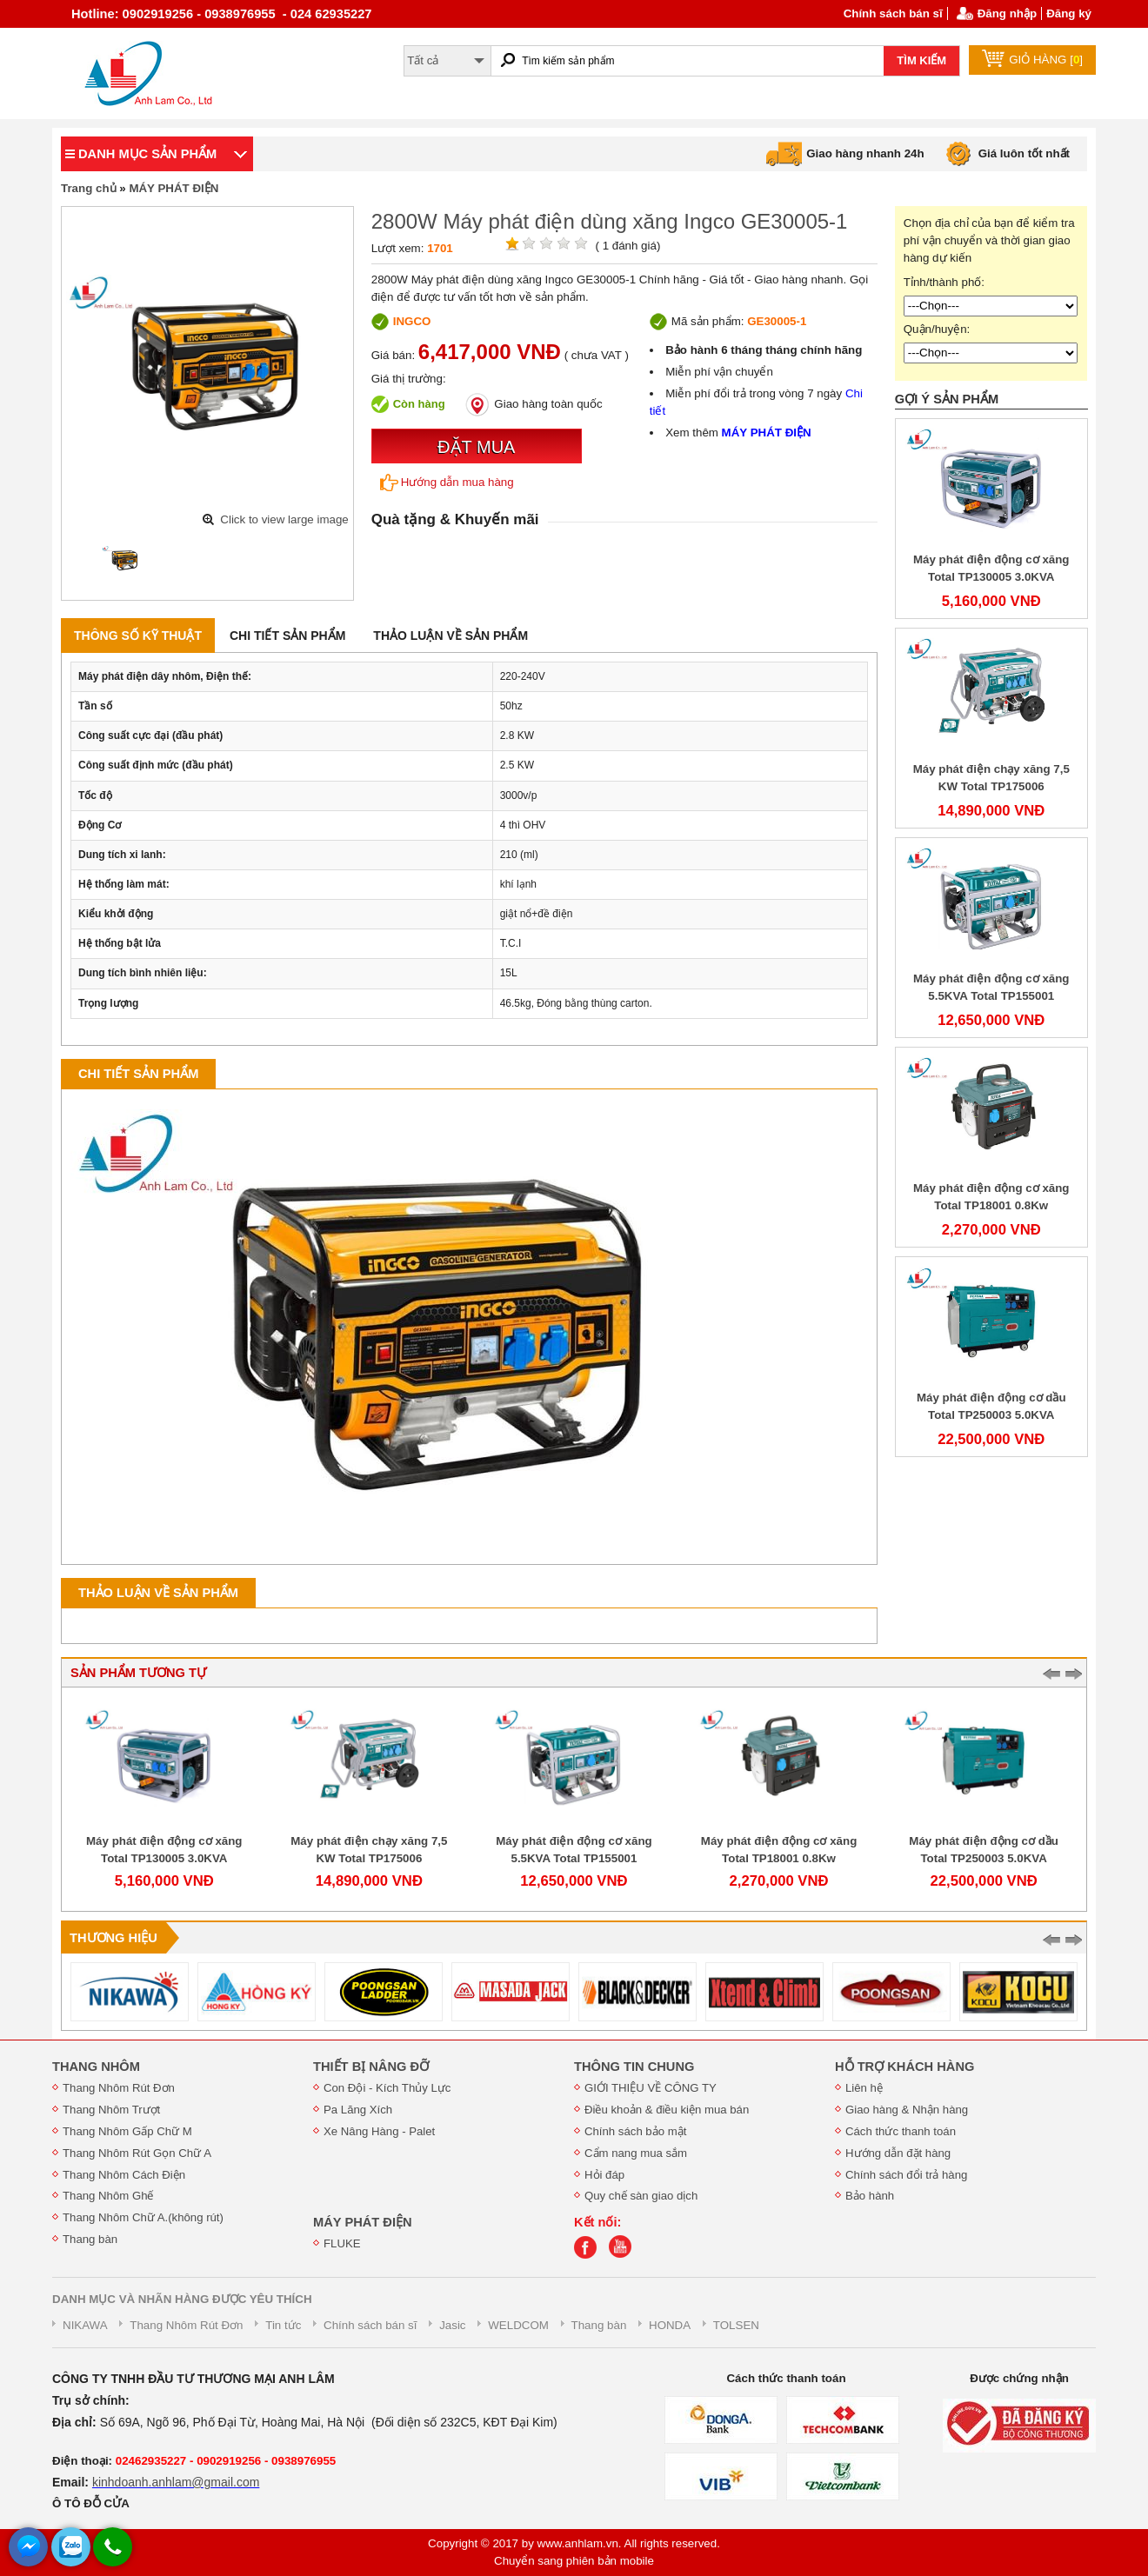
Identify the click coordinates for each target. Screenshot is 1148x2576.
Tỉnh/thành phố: (944, 282)
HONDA (670, 2325)
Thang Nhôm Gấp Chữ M (127, 2131)
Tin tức (283, 2325)
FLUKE (342, 2243)
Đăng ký (1068, 13)
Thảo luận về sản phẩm (450, 635)
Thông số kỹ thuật (138, 635)
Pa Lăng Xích (358, 2109)
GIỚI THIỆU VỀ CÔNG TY (650, 2087)
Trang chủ (89, 188)
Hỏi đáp (604, 2174)
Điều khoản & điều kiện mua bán (666, 2109)
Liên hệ (864, 2087)
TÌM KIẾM (921, 60)
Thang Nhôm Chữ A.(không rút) (143, 2217)
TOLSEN (736, 2325)
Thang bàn (90, 2239)
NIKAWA (85, 2325)
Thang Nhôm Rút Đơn (119, 2087)
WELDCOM (518, 2325)
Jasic (452, 2325)
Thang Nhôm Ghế (108, 2195)
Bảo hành (869, 2195)
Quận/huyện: (937, 329)
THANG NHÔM (96, 2066)
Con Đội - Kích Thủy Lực (387, 2087)
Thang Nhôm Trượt (111, 2109)
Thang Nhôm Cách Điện (124, 2174)
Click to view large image (284, 519)
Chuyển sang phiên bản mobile (574, 2560)
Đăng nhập (1007, 13)
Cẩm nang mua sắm (635, 2153)
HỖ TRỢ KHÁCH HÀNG (904, 2066)
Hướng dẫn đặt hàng (898, 2153)
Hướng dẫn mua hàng (447, 482)
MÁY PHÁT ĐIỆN (173, 188)
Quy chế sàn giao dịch (640, 2195)
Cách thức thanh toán (900, 2131)
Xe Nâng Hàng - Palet (379, 2131)
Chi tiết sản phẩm (287, 635)
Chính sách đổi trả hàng (906, 2174)
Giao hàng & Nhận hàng (906, 2109)
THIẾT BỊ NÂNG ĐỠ (371, 2066)
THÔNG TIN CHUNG (634, 2066)
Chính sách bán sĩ (893, 13)
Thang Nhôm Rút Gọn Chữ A (137, 2153)
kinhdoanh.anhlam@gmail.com (175, 2482)
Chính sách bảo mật (635, 2131)
